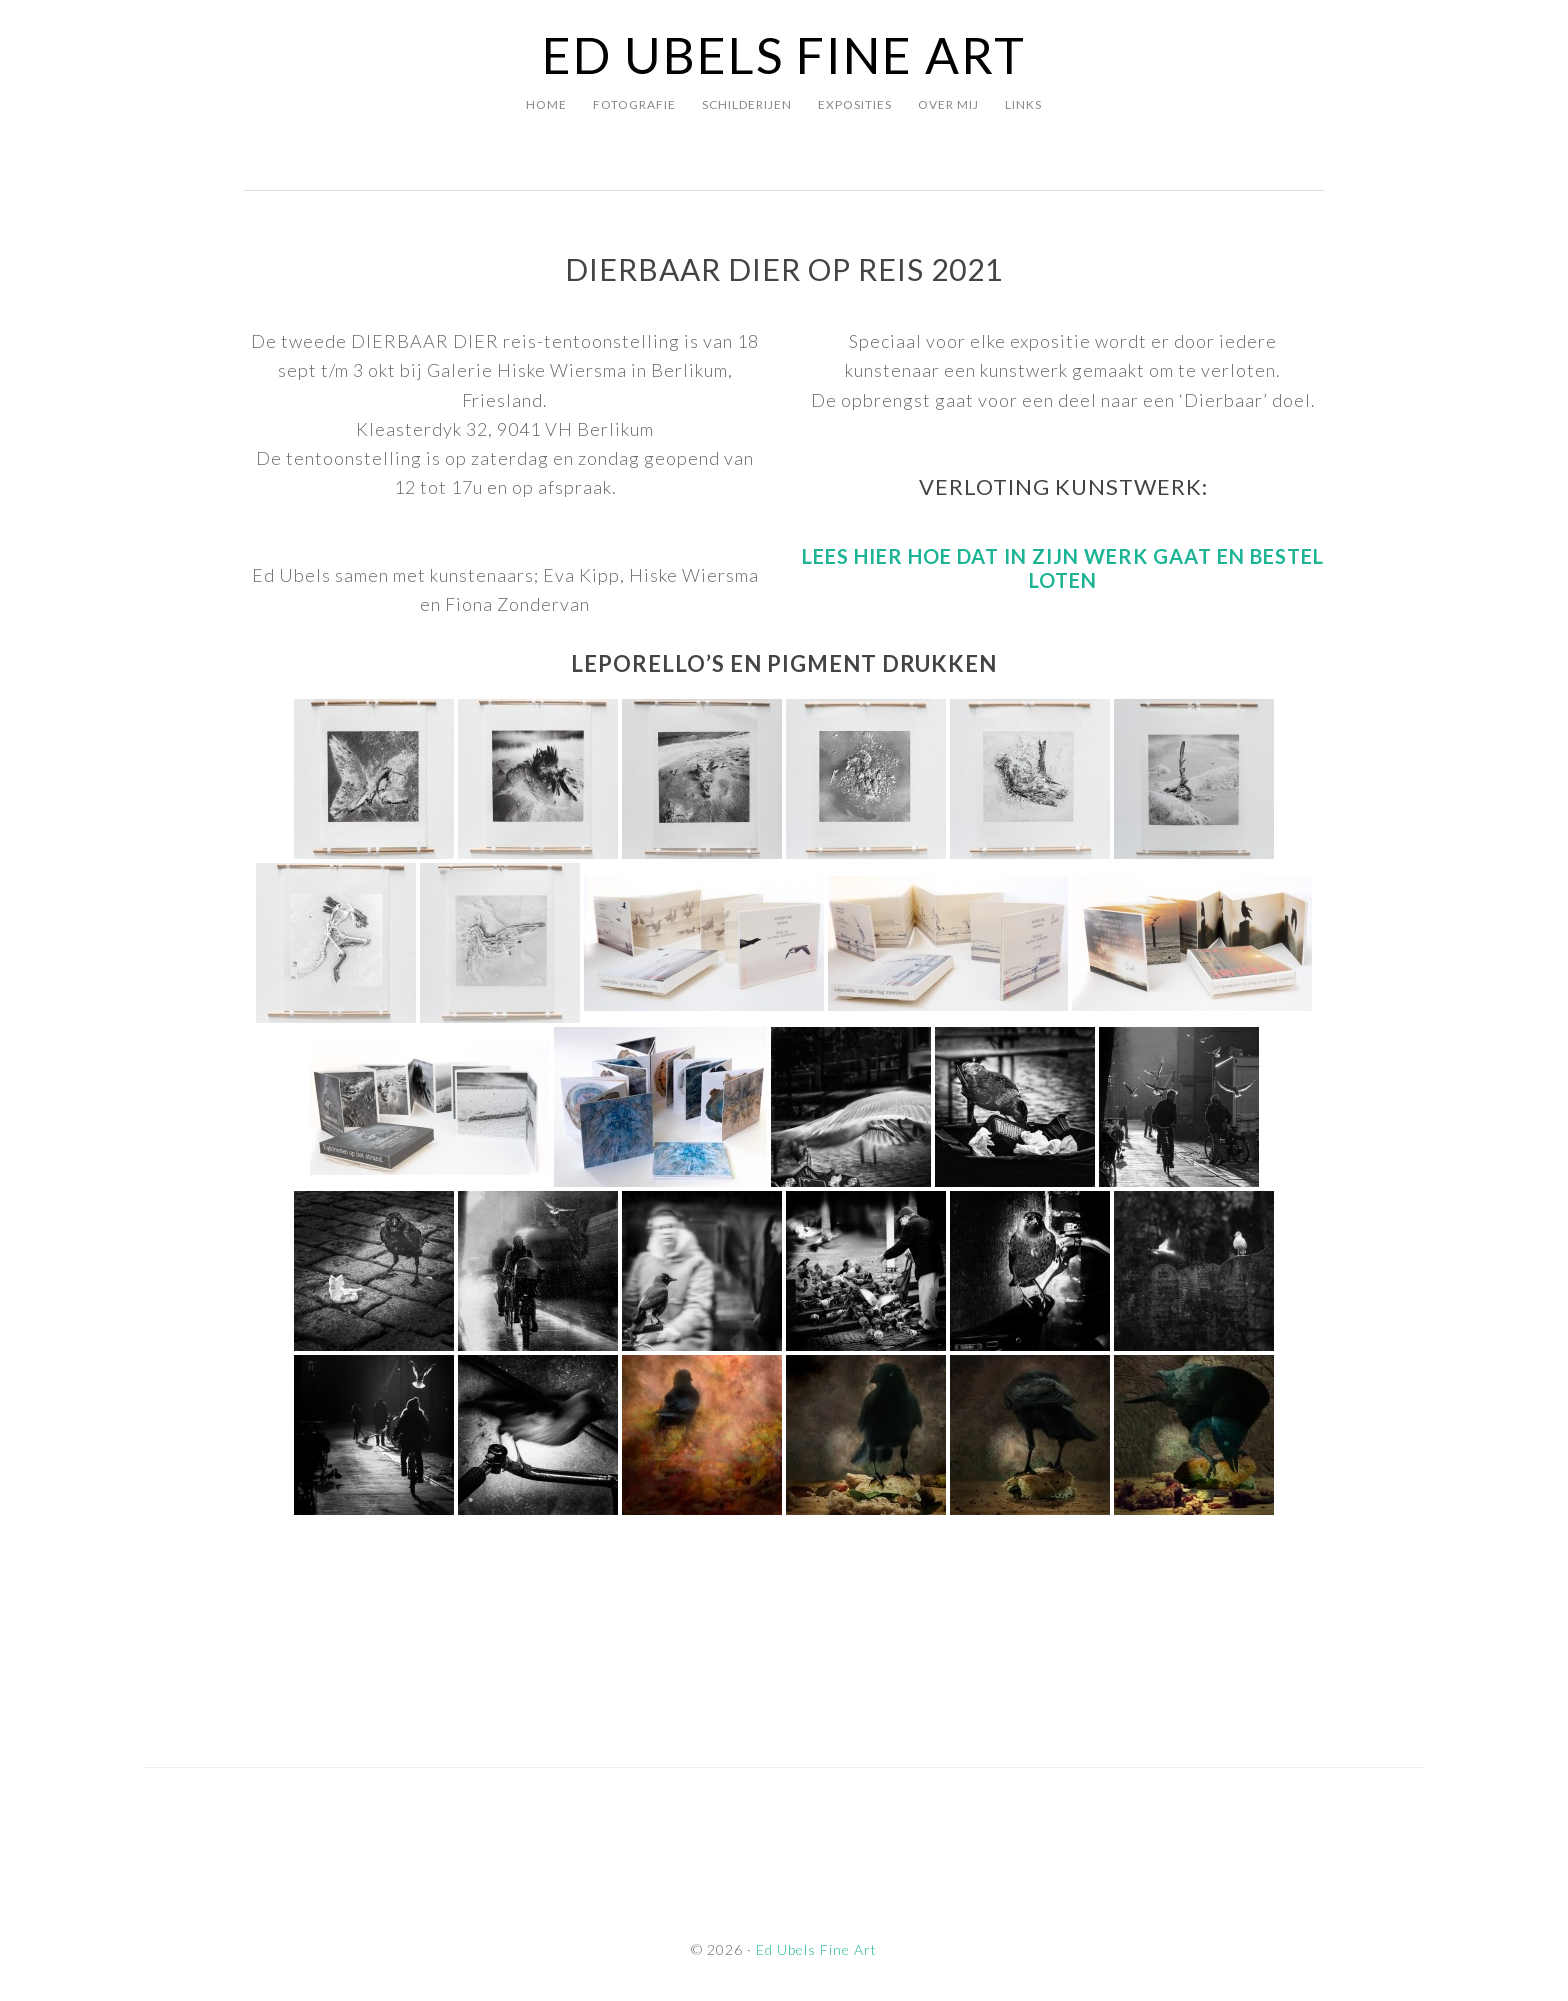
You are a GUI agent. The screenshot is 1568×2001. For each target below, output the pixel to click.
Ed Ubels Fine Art (784, 55)
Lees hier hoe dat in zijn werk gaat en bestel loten (1063, 568)
